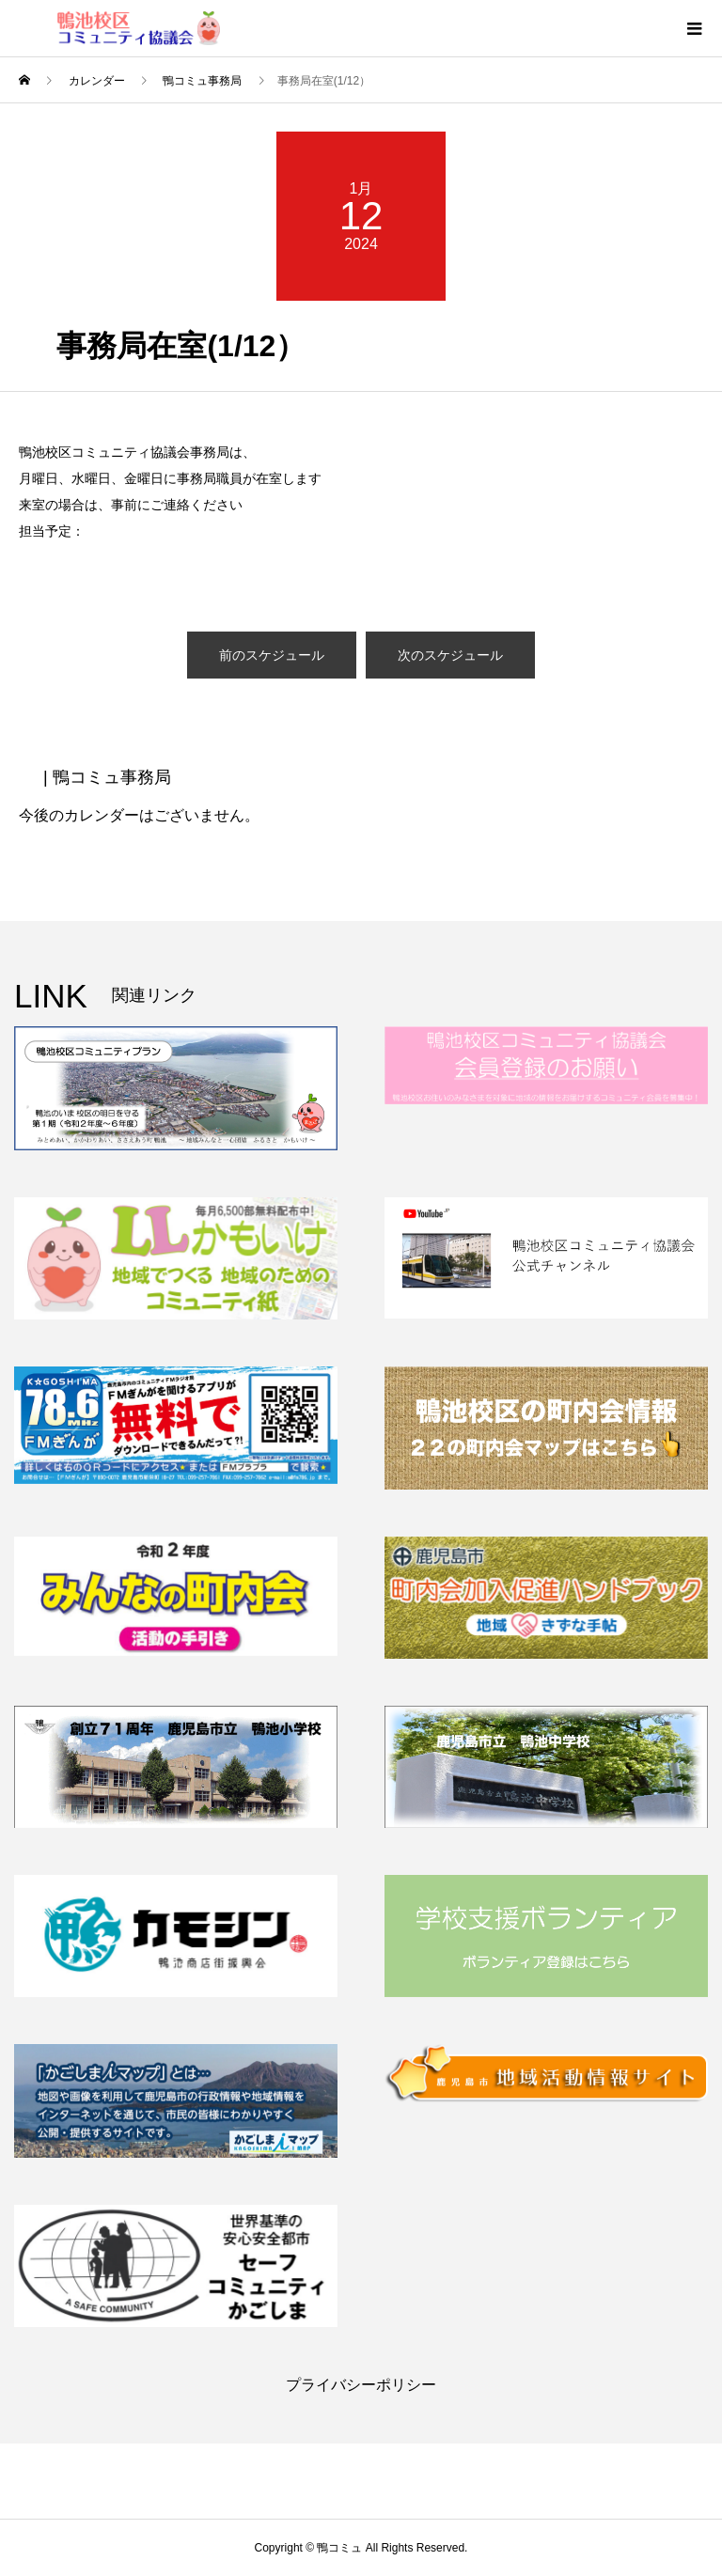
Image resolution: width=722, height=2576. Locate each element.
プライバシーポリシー (361, 2385)
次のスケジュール (450, 655)
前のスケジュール (271, 655)
